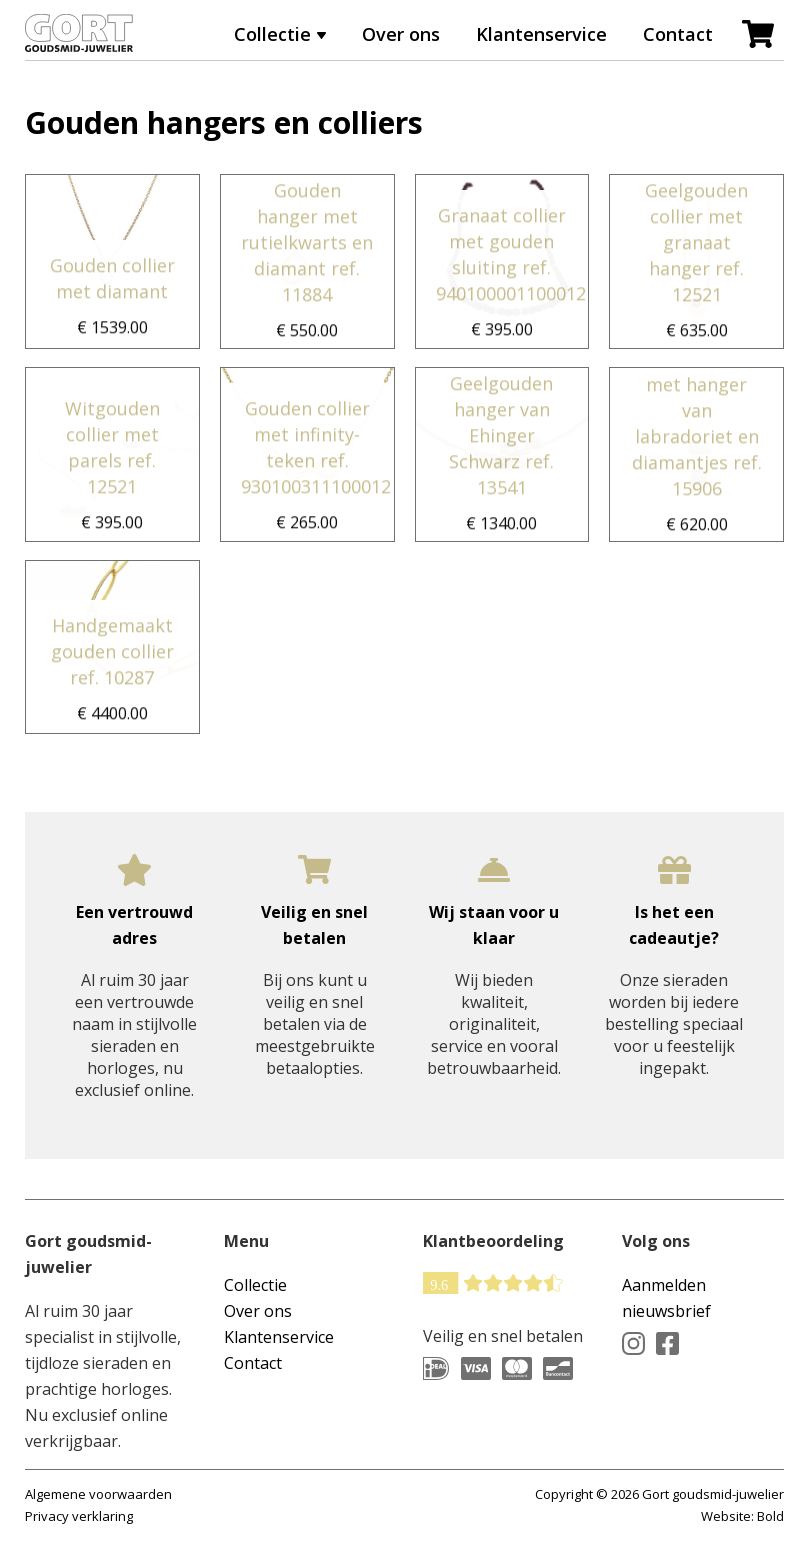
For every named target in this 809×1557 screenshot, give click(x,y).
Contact (678, 34)
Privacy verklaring (79, 1516)
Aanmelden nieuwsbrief (666, 1298)
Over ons (401, 34)
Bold (770, 1516)
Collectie (272, 34)
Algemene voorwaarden (98, 1494)
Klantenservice (541, 34)
